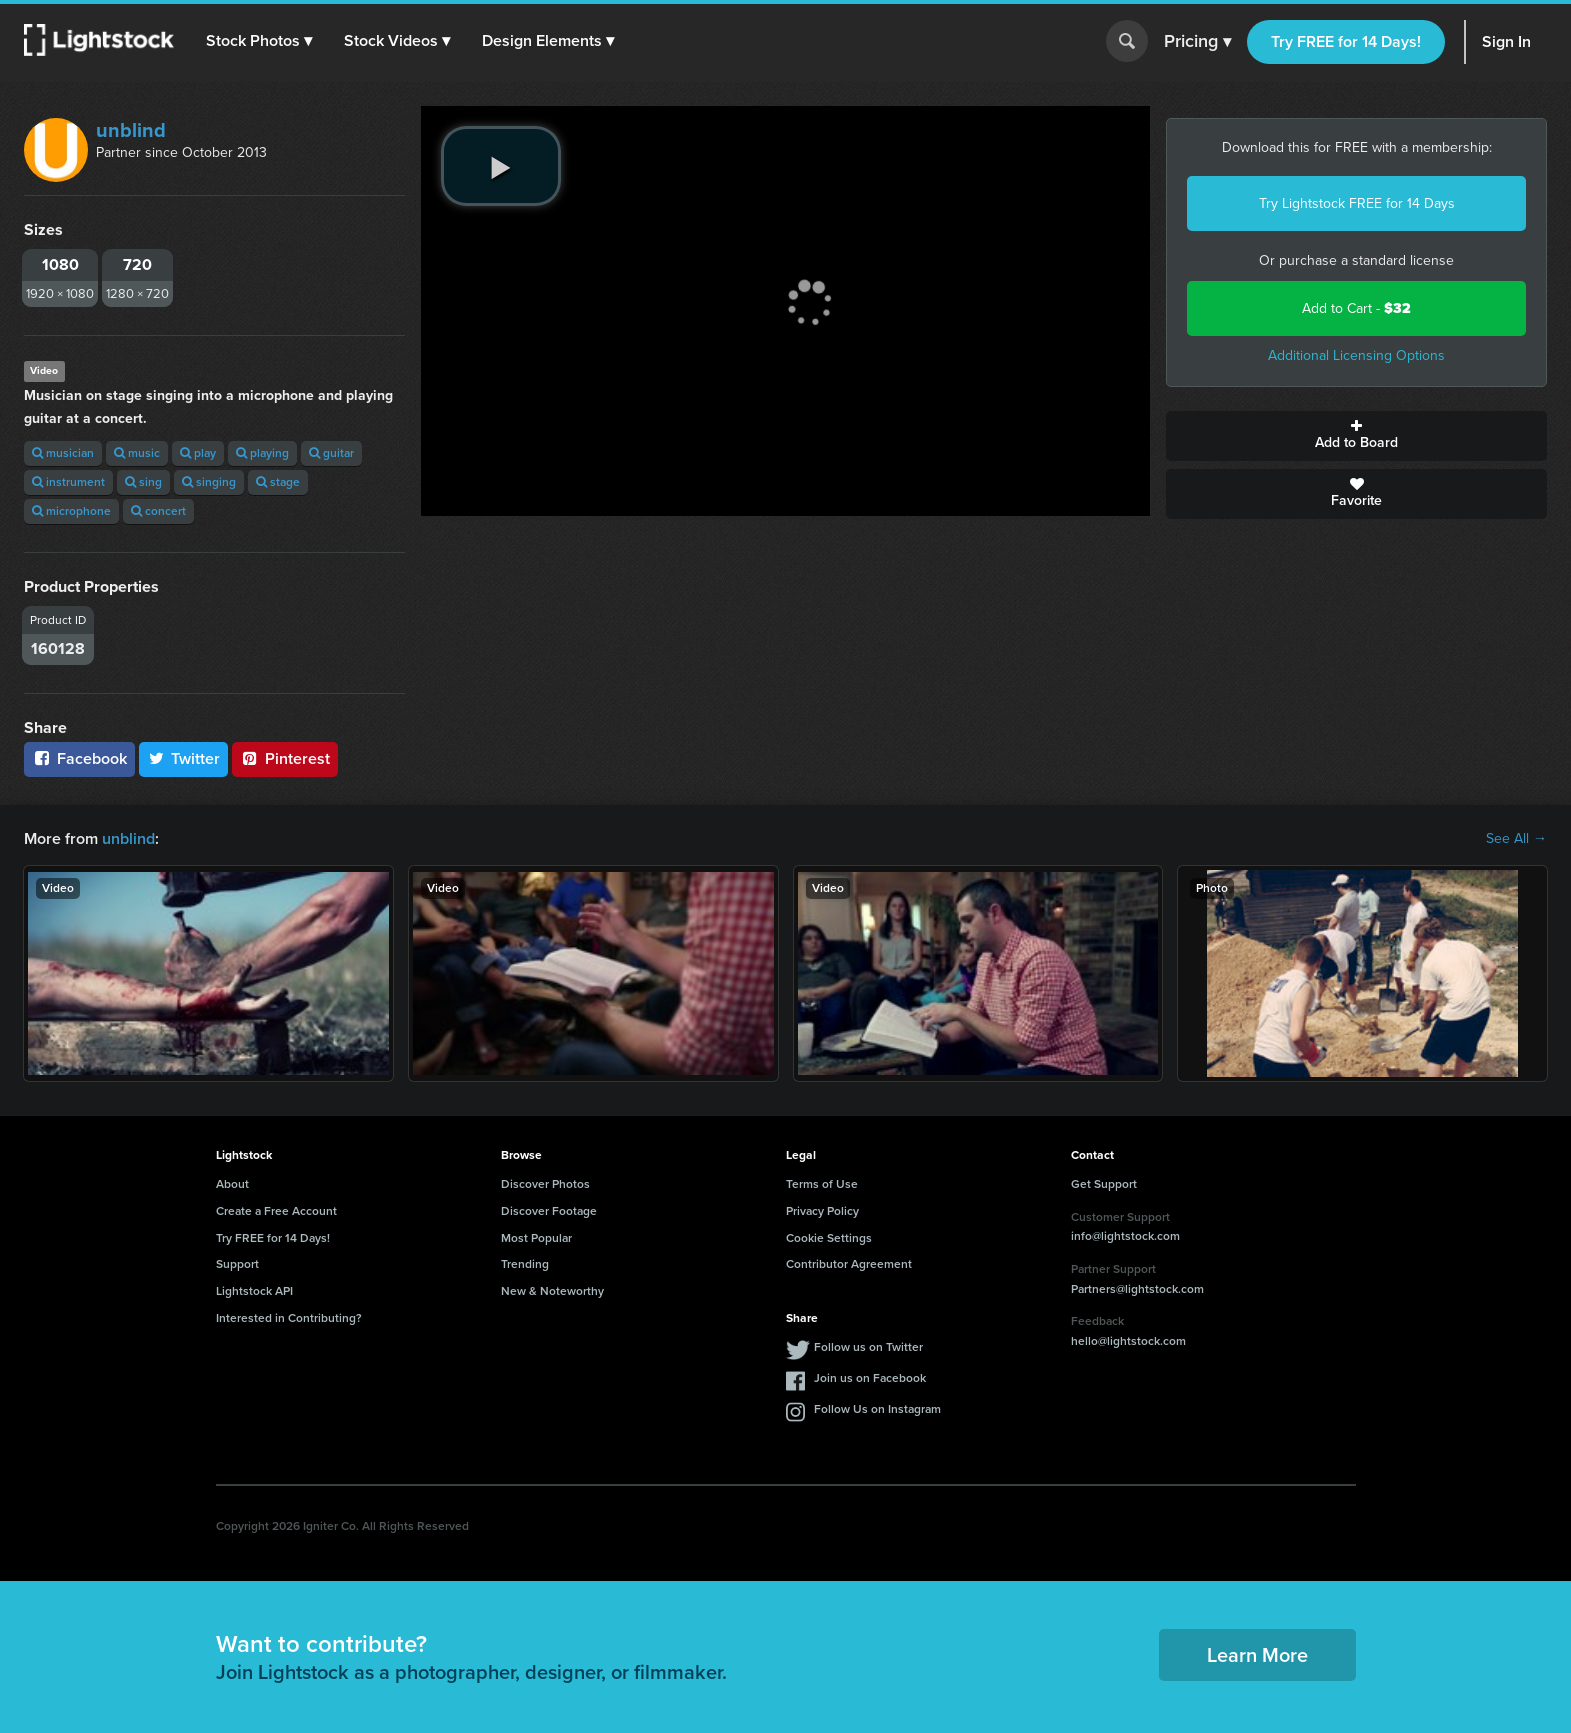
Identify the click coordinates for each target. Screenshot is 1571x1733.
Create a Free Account (276, 1211)
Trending (525, 1264)
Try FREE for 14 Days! (1346, 41)
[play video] (501, 166)
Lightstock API (254, 1291)
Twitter (184, 758)
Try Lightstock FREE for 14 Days (1357, 203)
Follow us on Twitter (868, 1347)
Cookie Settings (829, 1238)
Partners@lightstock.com (1137, 1289)
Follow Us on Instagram (877, 1409)
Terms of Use (822, 1184)
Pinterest (285, 758)
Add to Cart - (1356, 308)
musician (63, 453)
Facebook (79, 758)
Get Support (1104, 1184)
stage (278, 482)
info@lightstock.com (1125, 1236)
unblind (131, 130)
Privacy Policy (822, 1211)
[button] (259, 41)
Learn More (1257, 1655)
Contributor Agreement (849, 1264)
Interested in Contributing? (289, 1318)
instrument (68, 482)
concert (158, 511)
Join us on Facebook (870, 1378)
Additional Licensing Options (1356, 355)
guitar (331, 453)
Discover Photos (545, 1184)
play (198, 453)
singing (209, 482)
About (232, 1184)
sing (143, 482)
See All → (1516, 839)
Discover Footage (549, 1211)
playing (262, 453)
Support (237, 1264)
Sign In (1506, 41)
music (137, 453)
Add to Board (1356, 436)
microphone (71, 511)
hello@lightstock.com (1128, 1341)
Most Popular (536, 1238)
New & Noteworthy (552, 1291)
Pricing (1197, 42)
